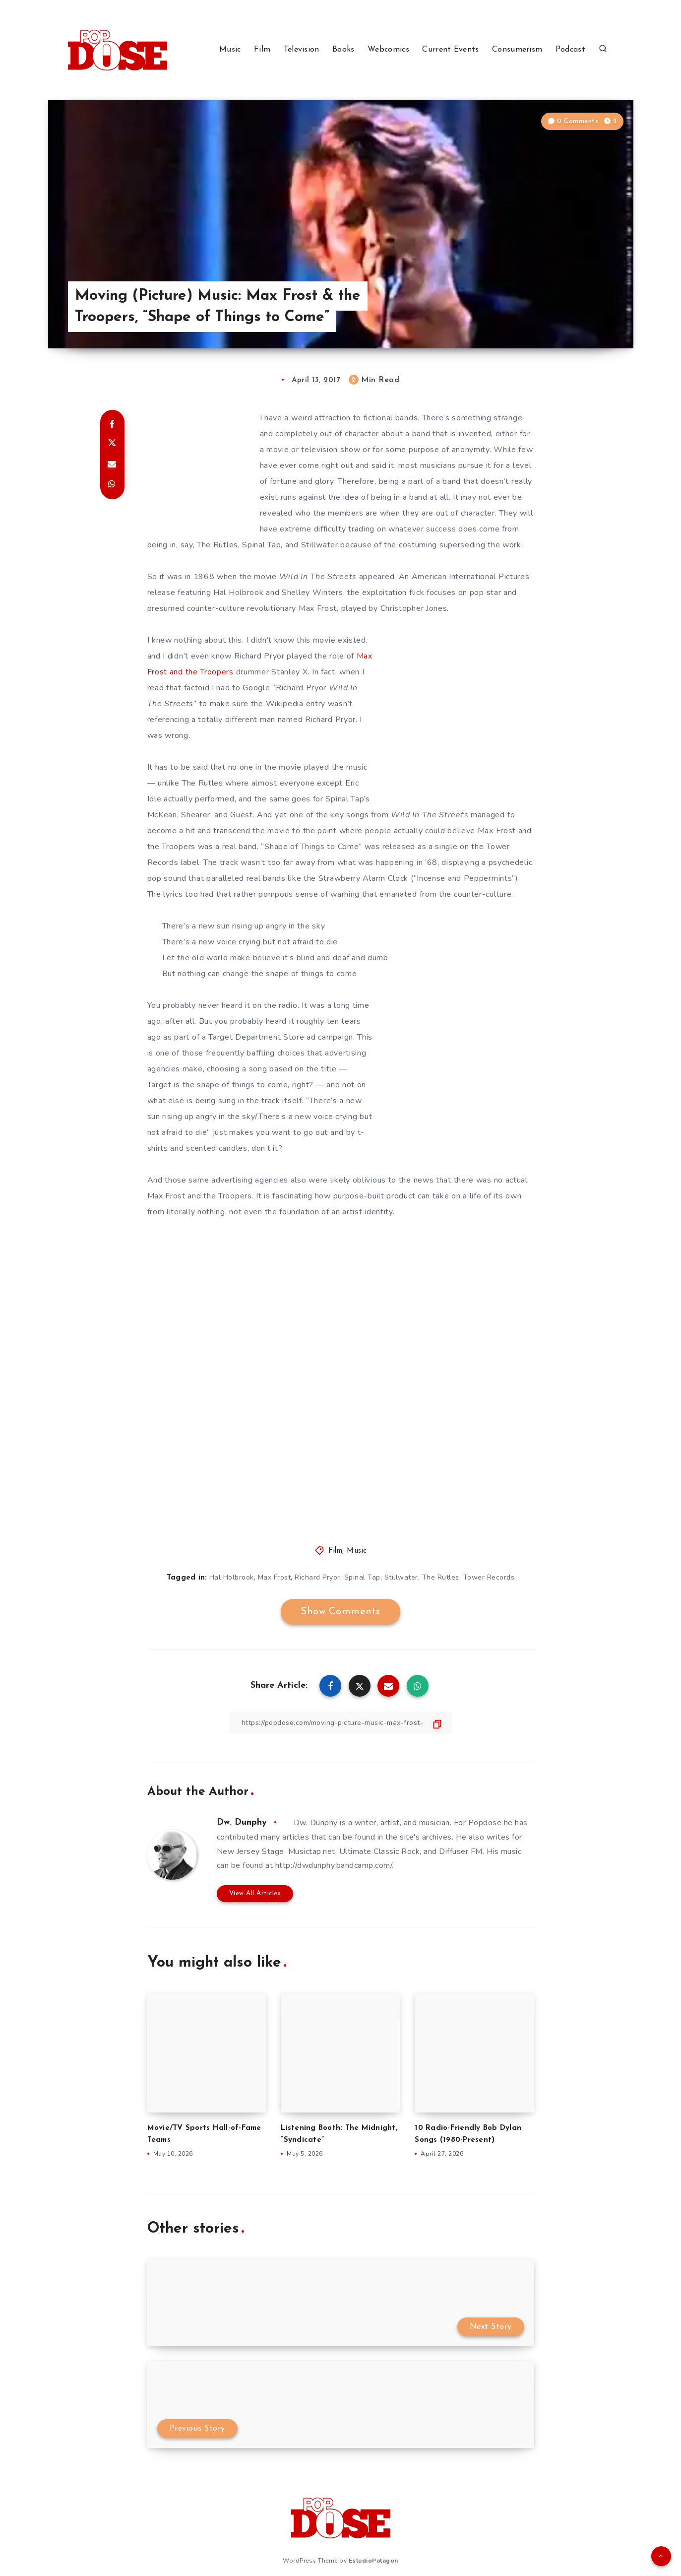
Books (343, 50)
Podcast (570, 50)
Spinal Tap (362, 1577)
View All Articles (255, 1893)
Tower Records (489, 1577)
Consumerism (517, 50)
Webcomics (388, 50)
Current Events (450, 50)
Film (262, 50)
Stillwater (401, 1577)
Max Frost (274, 1577)
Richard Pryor (317, 1577)
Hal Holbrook (231, 1577)
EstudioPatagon (373, 2561)
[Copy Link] (340, 1723)
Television (301, 50)
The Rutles (440, 1577)
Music (230, 50)
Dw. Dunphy (242, 1822)
